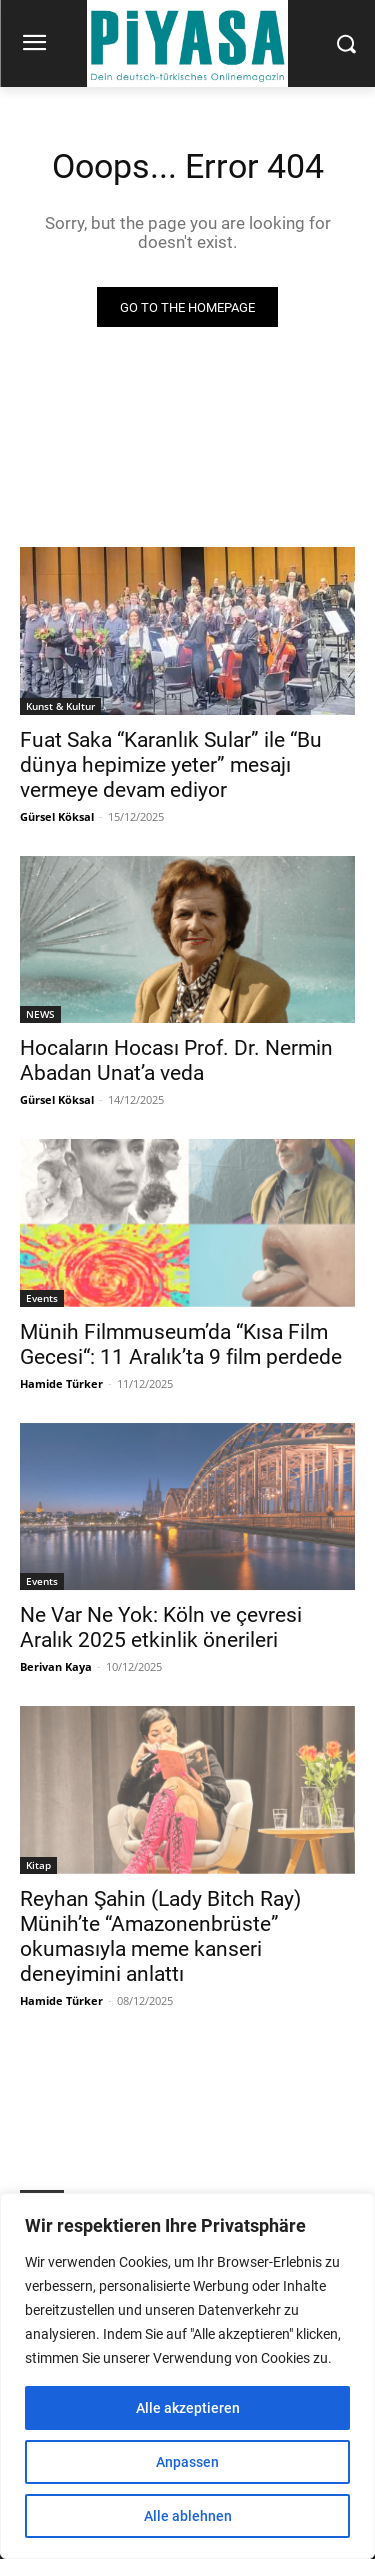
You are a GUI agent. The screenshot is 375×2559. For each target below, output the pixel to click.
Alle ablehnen (188, 2516)
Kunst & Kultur (60, 706)
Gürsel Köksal (57, 816)
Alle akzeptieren (188, 2408)
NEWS (40, 1014)
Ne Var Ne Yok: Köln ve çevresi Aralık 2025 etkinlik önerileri (161, 1627)
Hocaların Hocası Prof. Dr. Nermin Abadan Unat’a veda (176, 1060)
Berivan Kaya (56, 1666)
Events (42, 1298)
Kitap (38, 1865)
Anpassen (187, 2462)
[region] (187, 2376)
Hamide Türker (61, 1383)
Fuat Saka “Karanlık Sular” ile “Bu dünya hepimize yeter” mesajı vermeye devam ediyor (171, 765)
